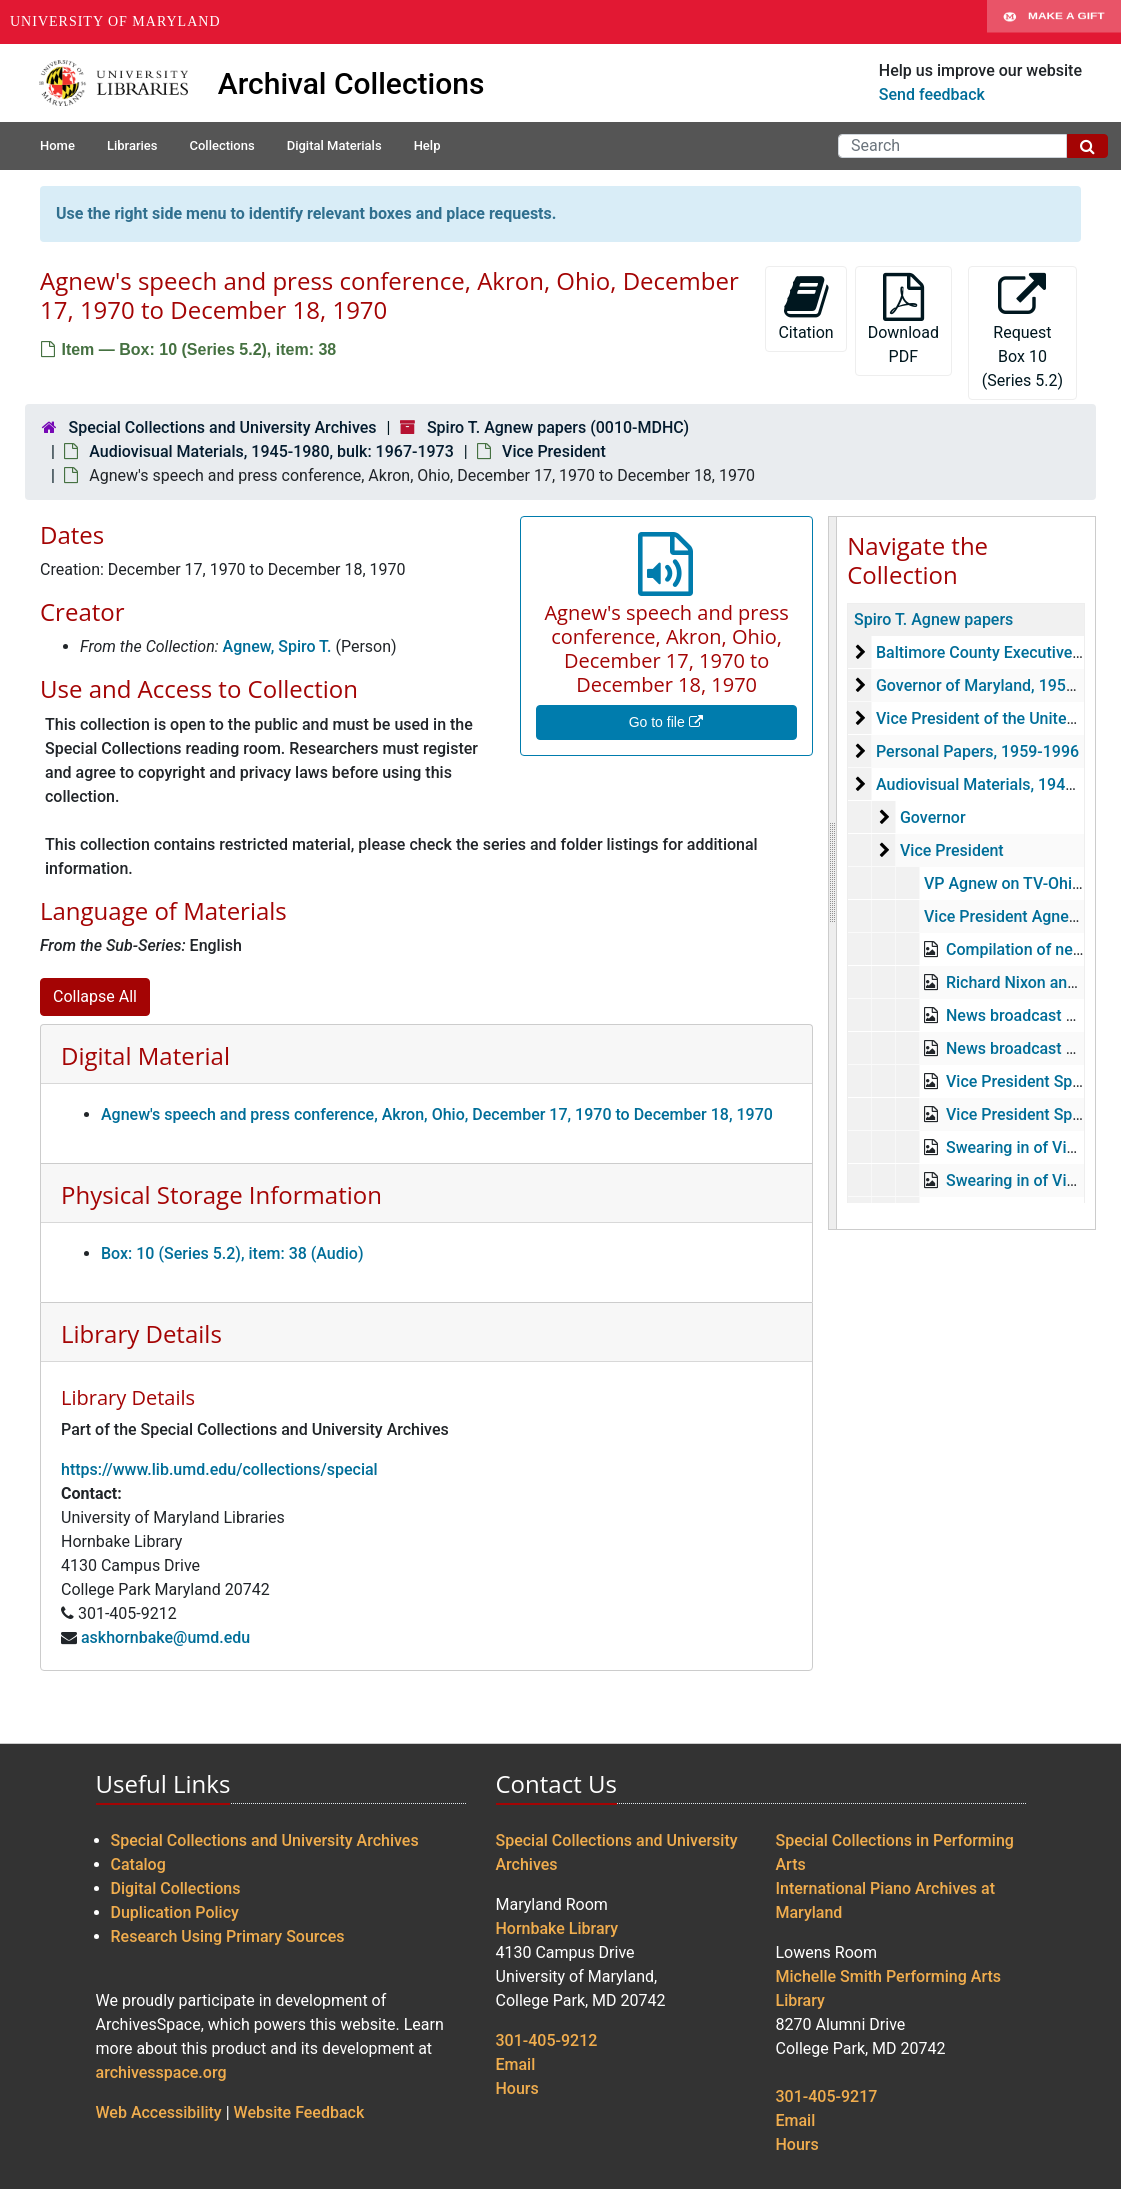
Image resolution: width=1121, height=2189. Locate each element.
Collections (221, 145)
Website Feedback (299, 2112)
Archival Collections (351, 83)
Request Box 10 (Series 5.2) (1022, 331)
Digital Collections (176, 1888)
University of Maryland (115, 21)
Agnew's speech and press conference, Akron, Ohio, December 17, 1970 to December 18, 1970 (437, 1114)
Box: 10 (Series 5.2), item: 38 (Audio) (232, 1253)
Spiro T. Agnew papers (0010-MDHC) (558, 427)
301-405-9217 (827, 2096)
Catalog (138, 1864)
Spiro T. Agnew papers (933, 619)
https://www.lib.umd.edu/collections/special (219, 1469)
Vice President (554, 451)
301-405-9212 (547, 2040)
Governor (933, 817)
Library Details (141, 1333)
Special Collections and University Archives (222, 427)
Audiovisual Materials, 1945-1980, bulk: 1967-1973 (271, 451)
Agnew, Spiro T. (277, 646)
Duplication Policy (175, 1912)
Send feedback (932, 94)
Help (427, 145)
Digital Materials (334, 145)
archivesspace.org (161, 2072)
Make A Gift (1054, 22)
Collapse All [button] (95, 996)
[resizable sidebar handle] (833, 873)
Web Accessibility (159, 2112)
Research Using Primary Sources (228, 1936)
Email (516, 2064)
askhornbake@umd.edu (165, 1637)
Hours (517, 2088)
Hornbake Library (557, 1928)
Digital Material (145, 1055)
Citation (805, 307)
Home (57, 145)
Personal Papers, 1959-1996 (977, 751)
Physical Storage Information (221, 1194)
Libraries (132, 145)
